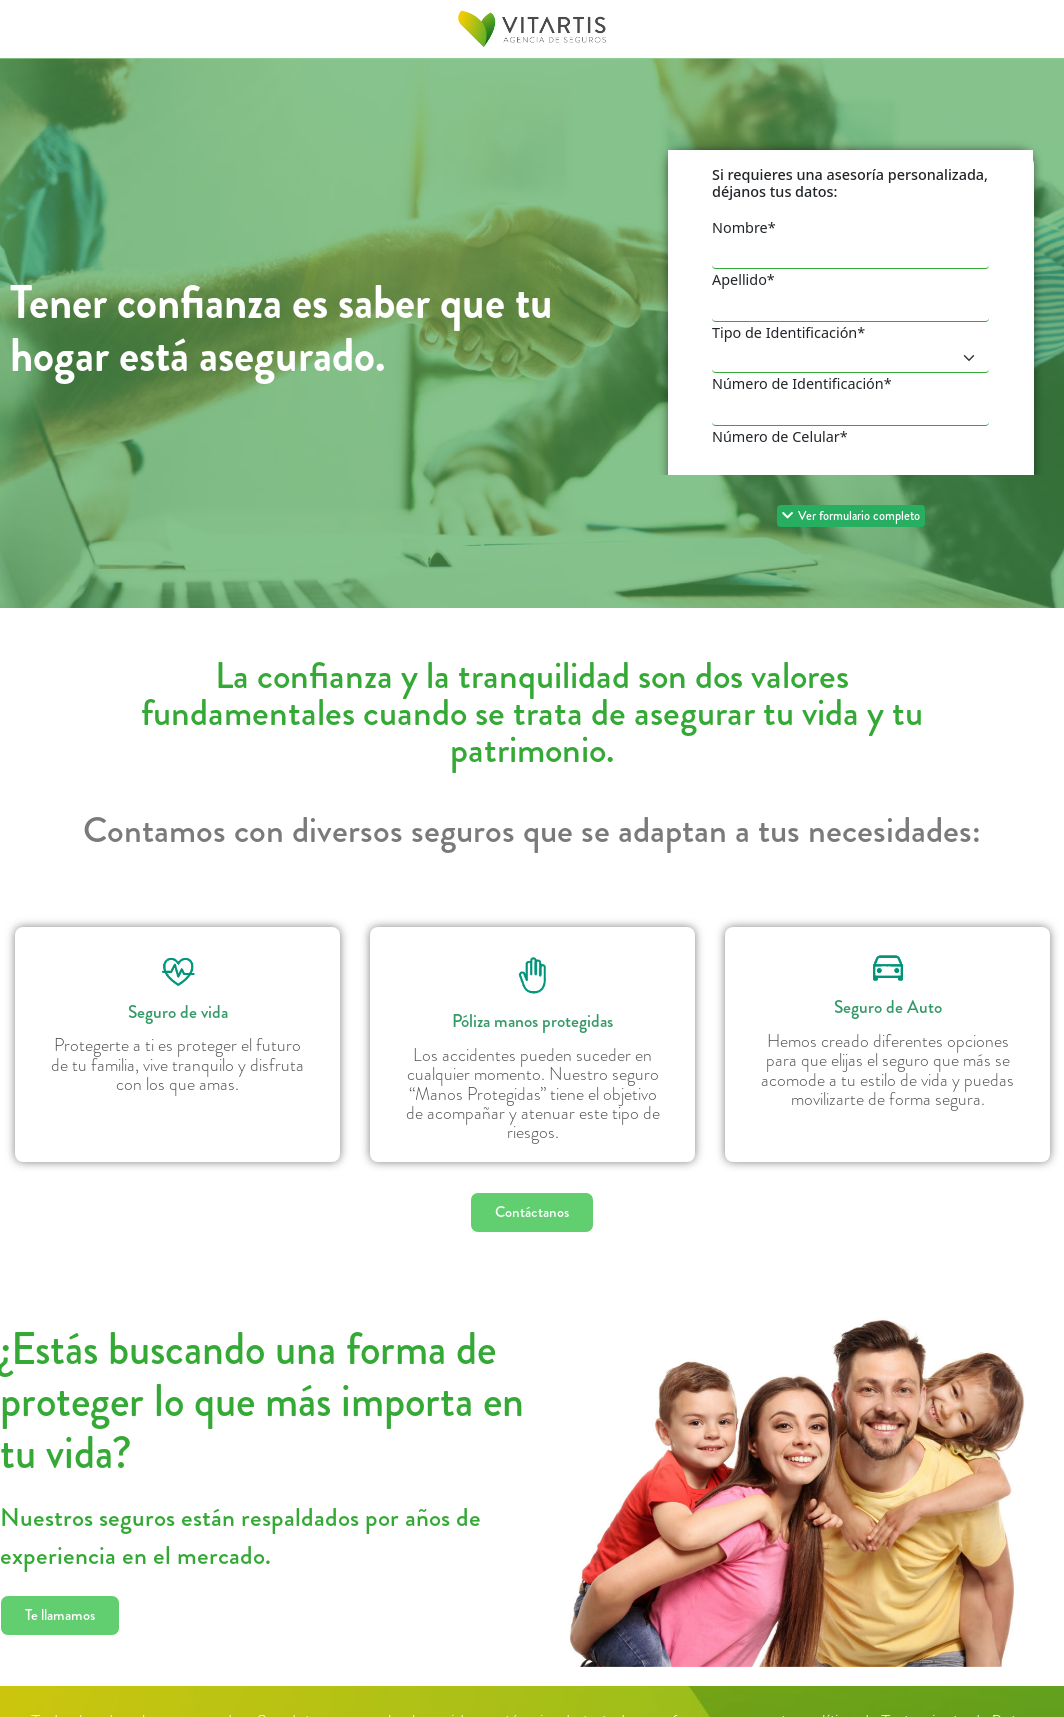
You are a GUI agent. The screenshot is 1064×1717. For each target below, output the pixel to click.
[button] (851, 516)
